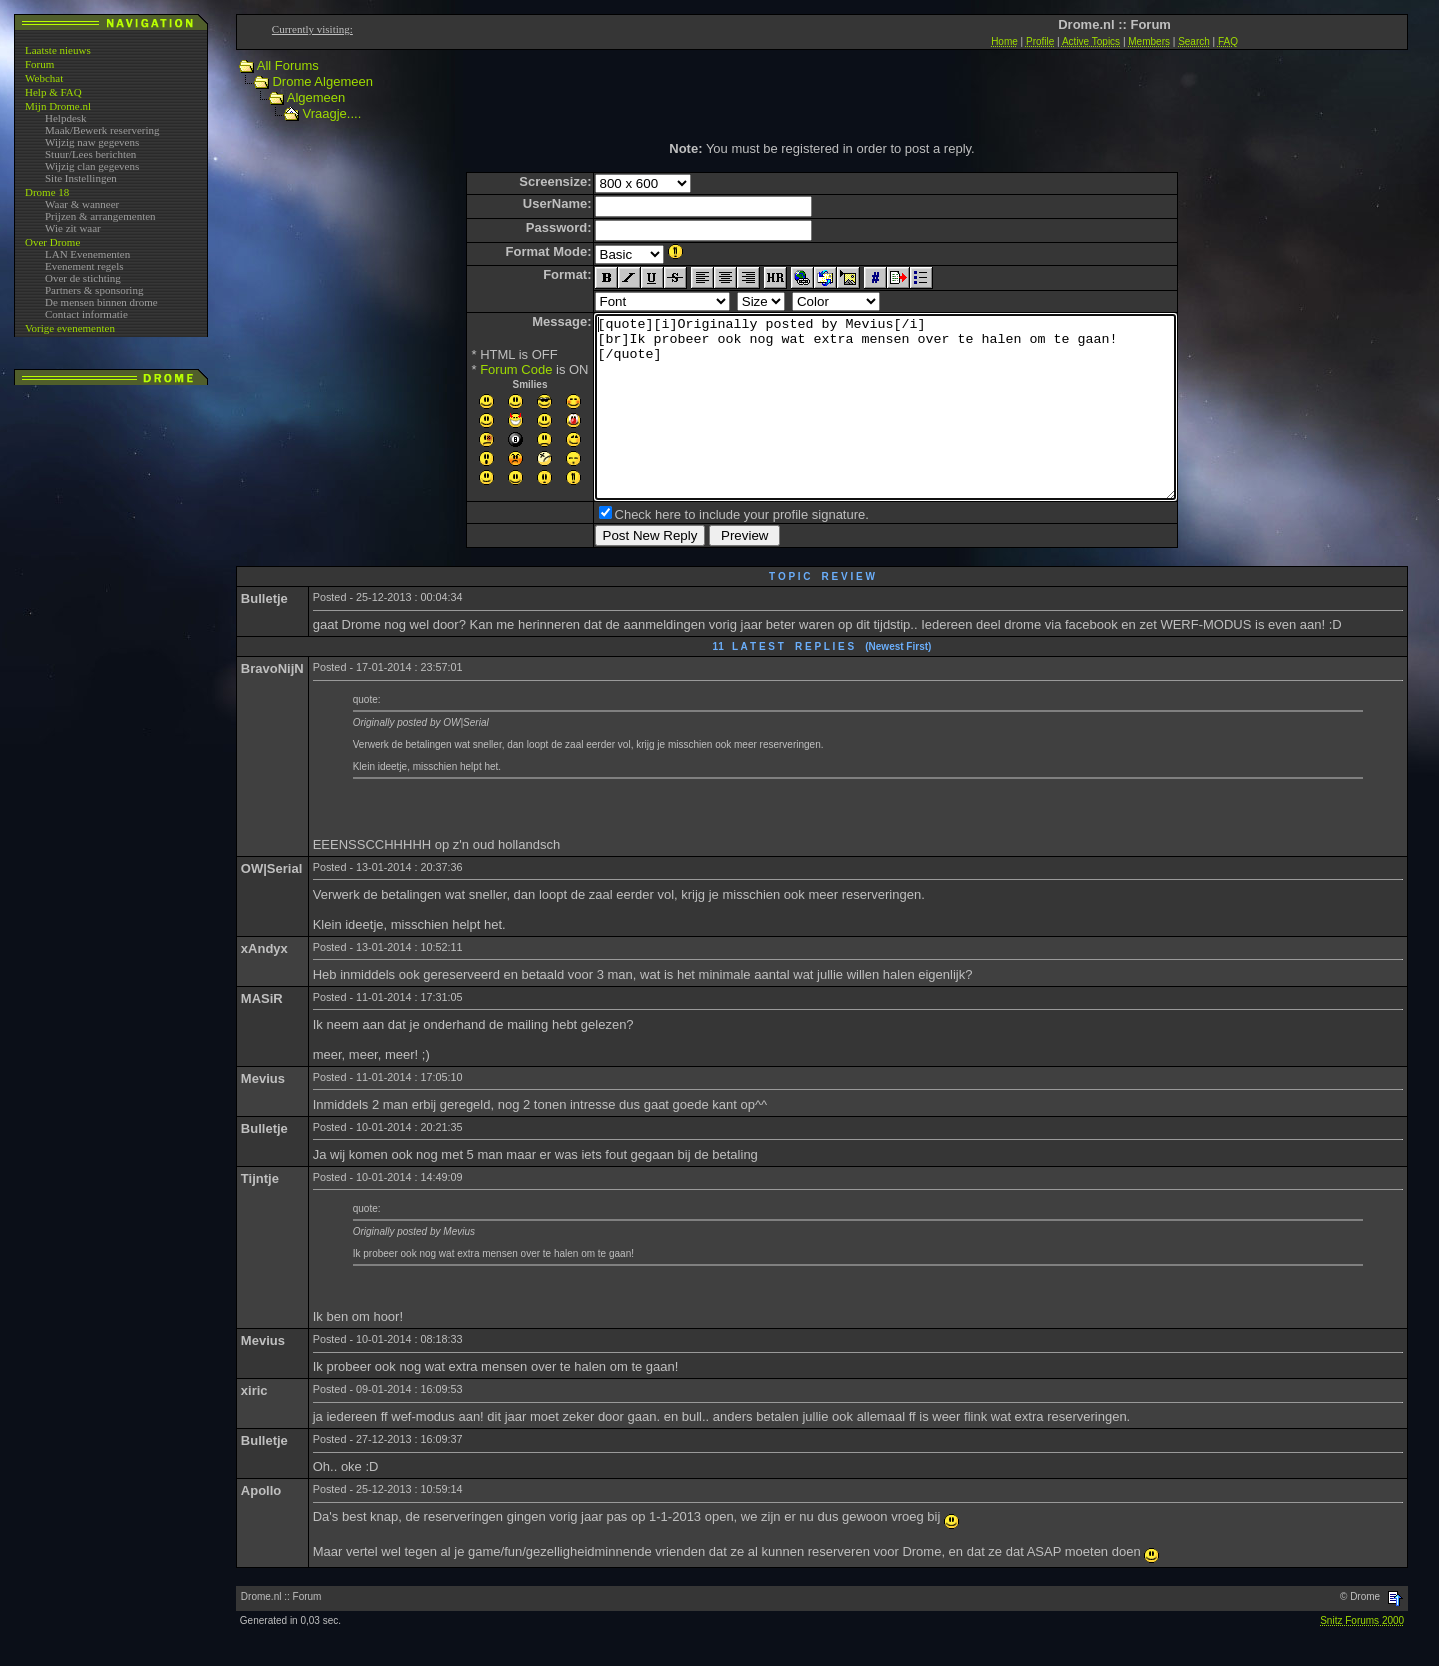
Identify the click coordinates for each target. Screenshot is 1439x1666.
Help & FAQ (53, 92)
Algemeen (316, 97)
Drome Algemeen (322, 81)
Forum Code (481, 369)
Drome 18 (47, 192)
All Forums (288, 65)
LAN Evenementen (87, 254)
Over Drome (52, 242)
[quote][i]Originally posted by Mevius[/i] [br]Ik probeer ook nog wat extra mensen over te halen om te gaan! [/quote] (885, 425)
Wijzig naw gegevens (92, 142)
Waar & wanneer (82, 204)
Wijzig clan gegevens (92, 166)
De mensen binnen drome (101, 302)
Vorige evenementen (70, 328)
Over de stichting (83, 278)
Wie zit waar (73, 228)
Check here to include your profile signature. (707, 550)
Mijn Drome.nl (58, 106)
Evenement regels (84, 266)
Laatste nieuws (58, 50)
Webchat (44, 78)
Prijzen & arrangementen (100, 216)
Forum (39, 64)
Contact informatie (86, 314)
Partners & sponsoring (94, 290)
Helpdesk (66, 118)
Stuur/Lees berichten (90, 154)
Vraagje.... (331, 113)
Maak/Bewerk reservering (102, 130)
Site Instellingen (81, 178)
